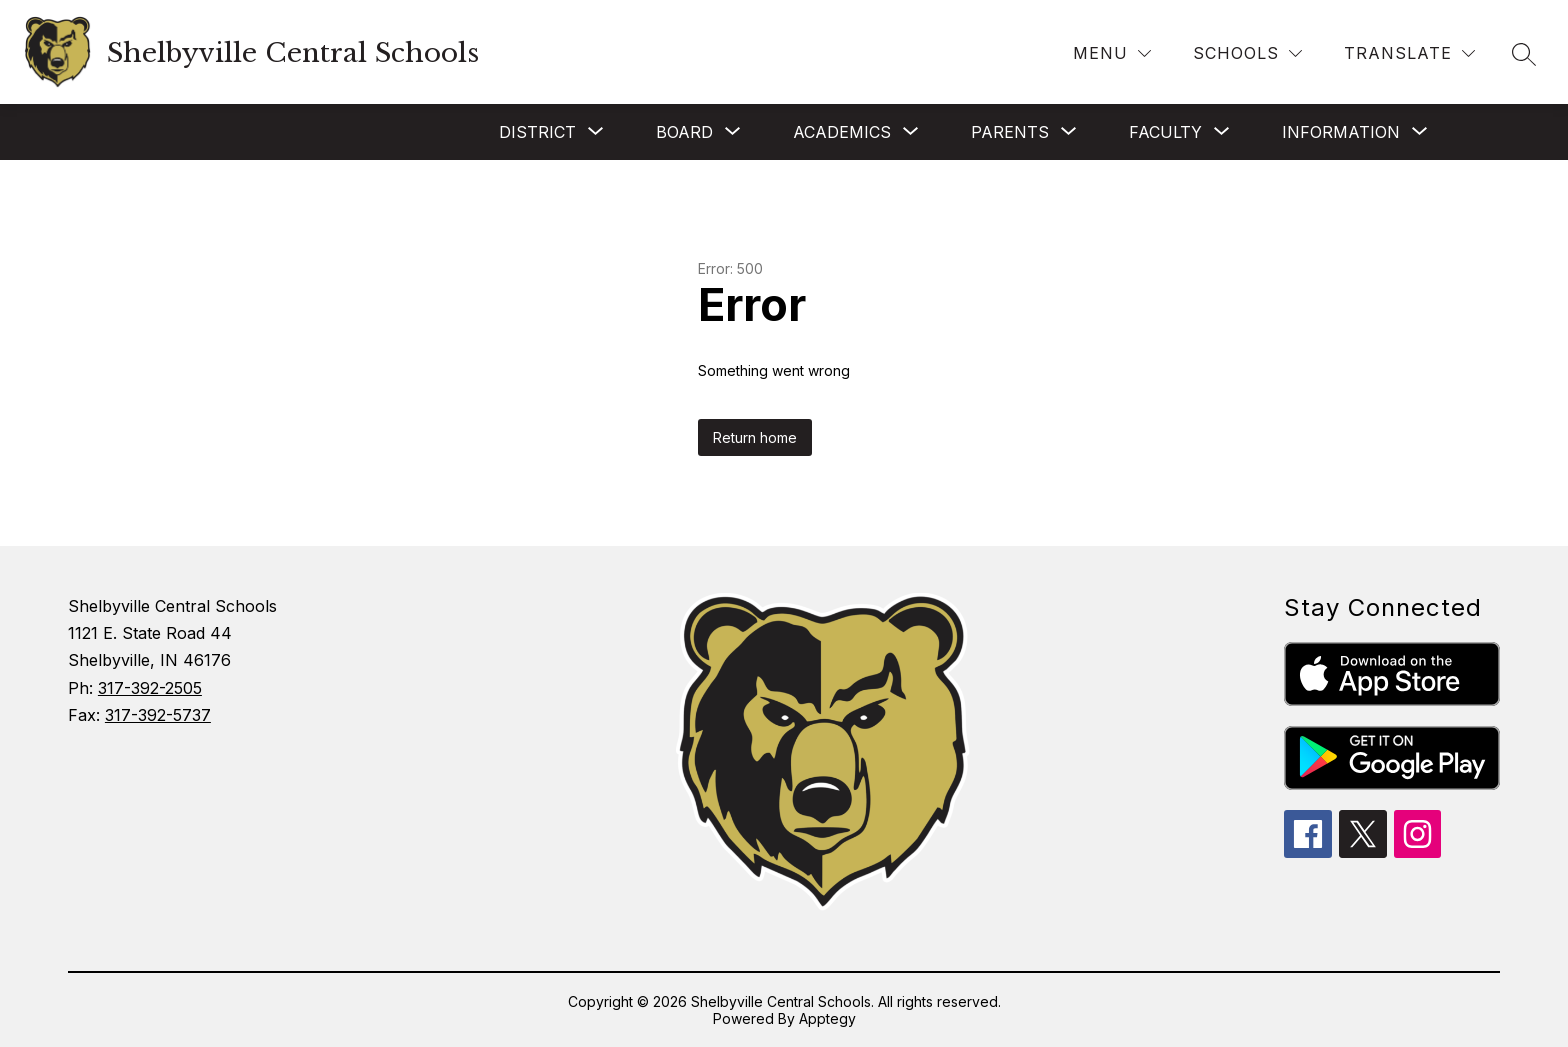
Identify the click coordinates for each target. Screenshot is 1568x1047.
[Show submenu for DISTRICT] (537, 132)
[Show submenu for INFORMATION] (1341, 132)
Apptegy (827, 1018)
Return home (755, 437)
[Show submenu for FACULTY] (1165, 132)
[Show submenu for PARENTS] (1010, 132)
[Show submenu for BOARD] (684, 132)
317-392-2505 (150, 688)
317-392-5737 (158, 715)
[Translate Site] (1409, 53)
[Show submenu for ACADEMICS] (842, 132)
